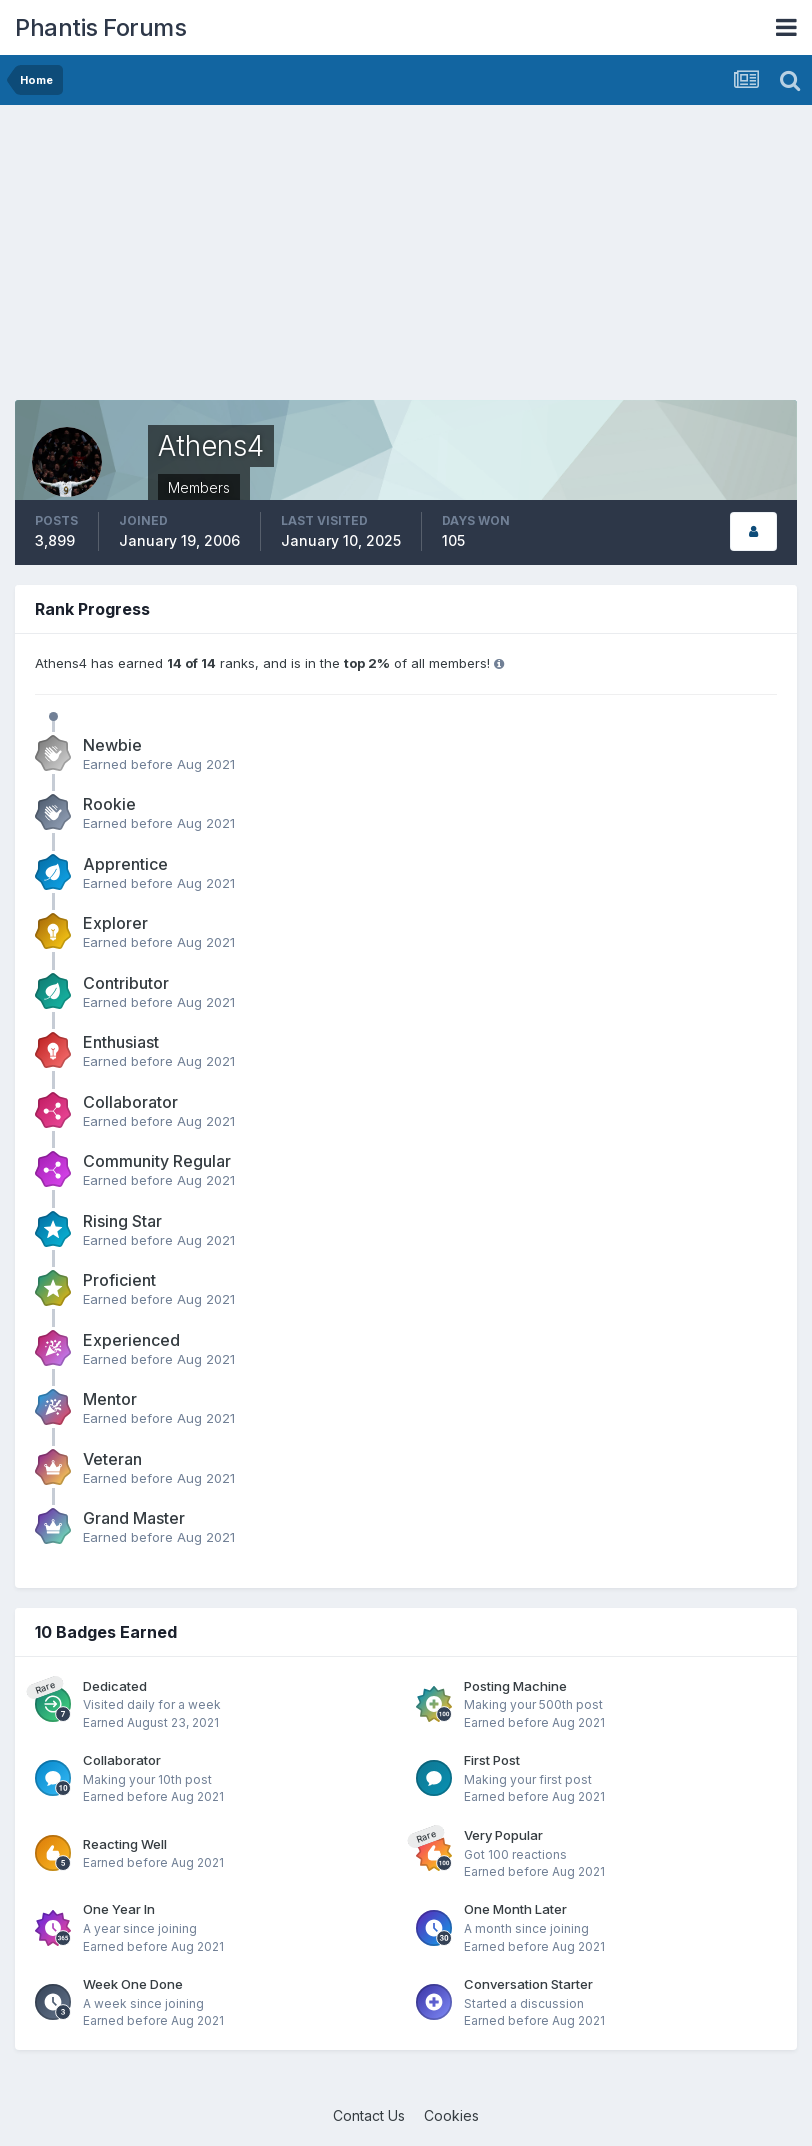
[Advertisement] (249, 260)
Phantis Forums (100, 27)
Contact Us (369, 2115)
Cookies (451, 2115)
